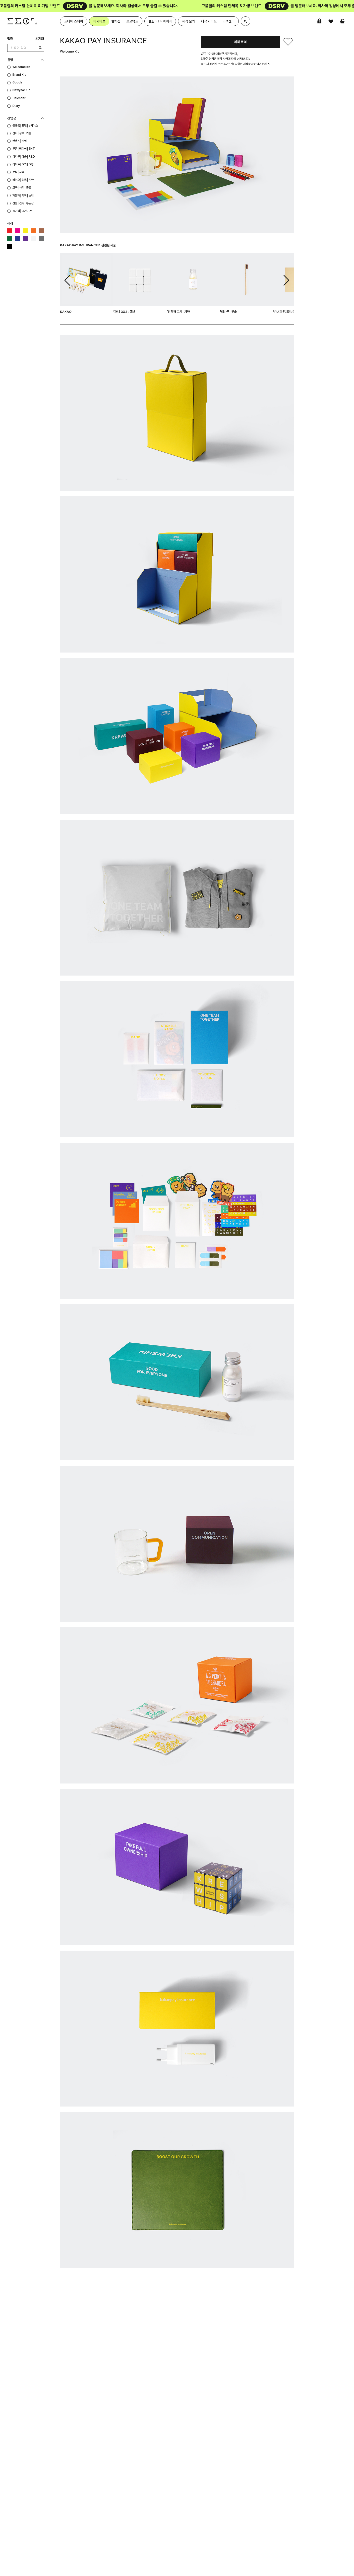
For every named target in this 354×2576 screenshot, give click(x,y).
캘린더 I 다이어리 (160, 21)
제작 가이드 (209, 21)
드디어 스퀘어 (73, 21)
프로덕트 (132, 21)
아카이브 (99, 21)
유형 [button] (10, 60)
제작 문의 (188, 21)
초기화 (39, 39)
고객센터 (229, 21)
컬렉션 (115, 21)
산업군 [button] (11, 118)
